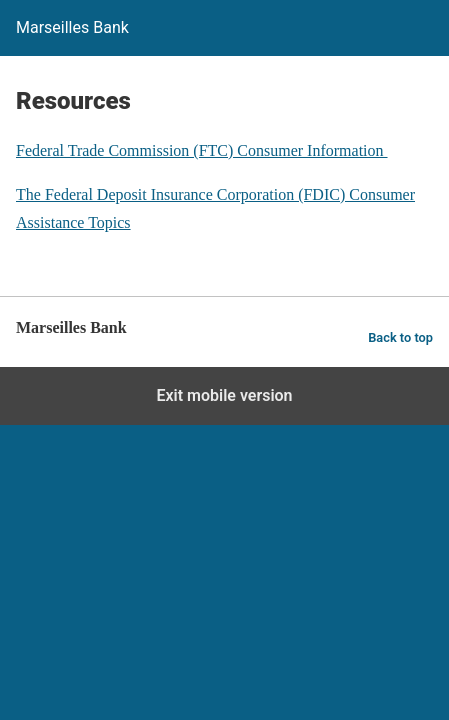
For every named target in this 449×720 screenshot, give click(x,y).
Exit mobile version (224, 395)
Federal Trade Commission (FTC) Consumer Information (202, 150)
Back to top (400, 337)
